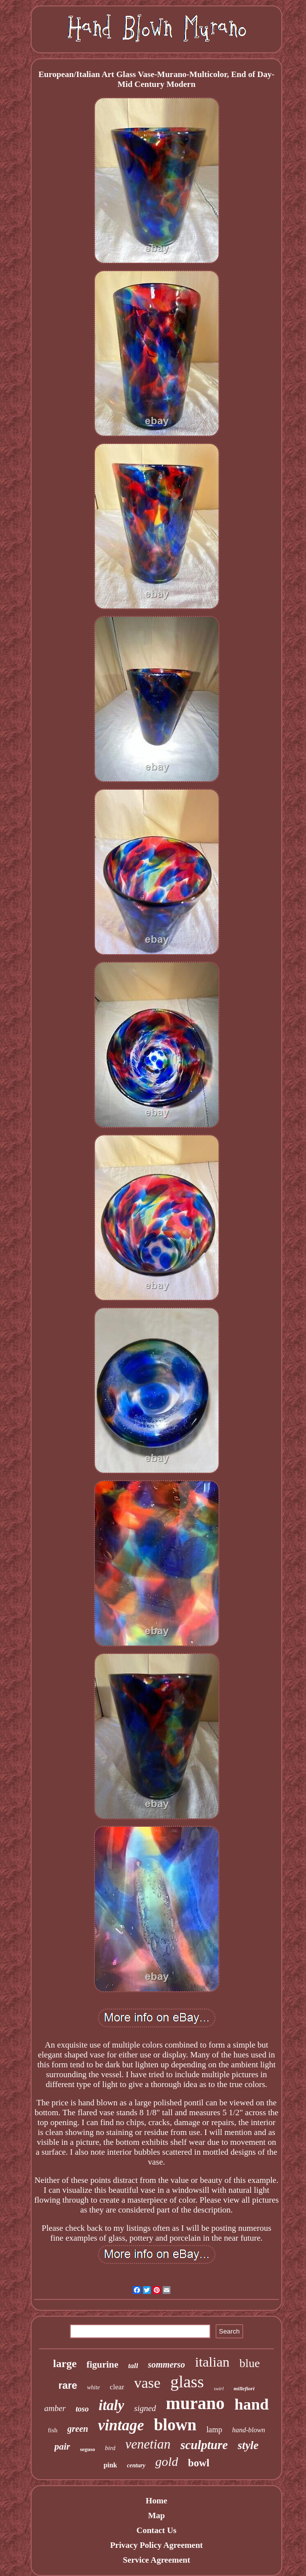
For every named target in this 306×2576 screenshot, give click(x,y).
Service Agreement (156, 2560)
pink (110, 2465)
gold (166, 2462)
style (248, 2445)
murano (195, 2403)
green (77, 2429)
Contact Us (156, 2530)
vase (147, 2383)
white (93, 2387)
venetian (147, 2444)
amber (54, 2408)
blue (249, 2363)
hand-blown (248, 2430)
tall (133, 2366)
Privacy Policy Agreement (156, 2545)
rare (67, 2385)
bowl (198, 2463)
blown (175, 2425)
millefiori (244, 2388)
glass (187, 2382)
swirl (219, 2388)
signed (145, 2408)
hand (251, 2404)
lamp (214, 2429)
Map (156, 2515)
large (65, 2363)
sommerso (166, 2365)
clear (117, 2387)
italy (112, 2405)
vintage (121, 2425)
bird (110, 2448)
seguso (87, 2449)
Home (156, 2500)
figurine (102, 2364)
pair (62, 2446)
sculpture (204, 2445)
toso (82, 2409)
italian (212, 2362)
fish (53, 2430)
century (136, 2465)
